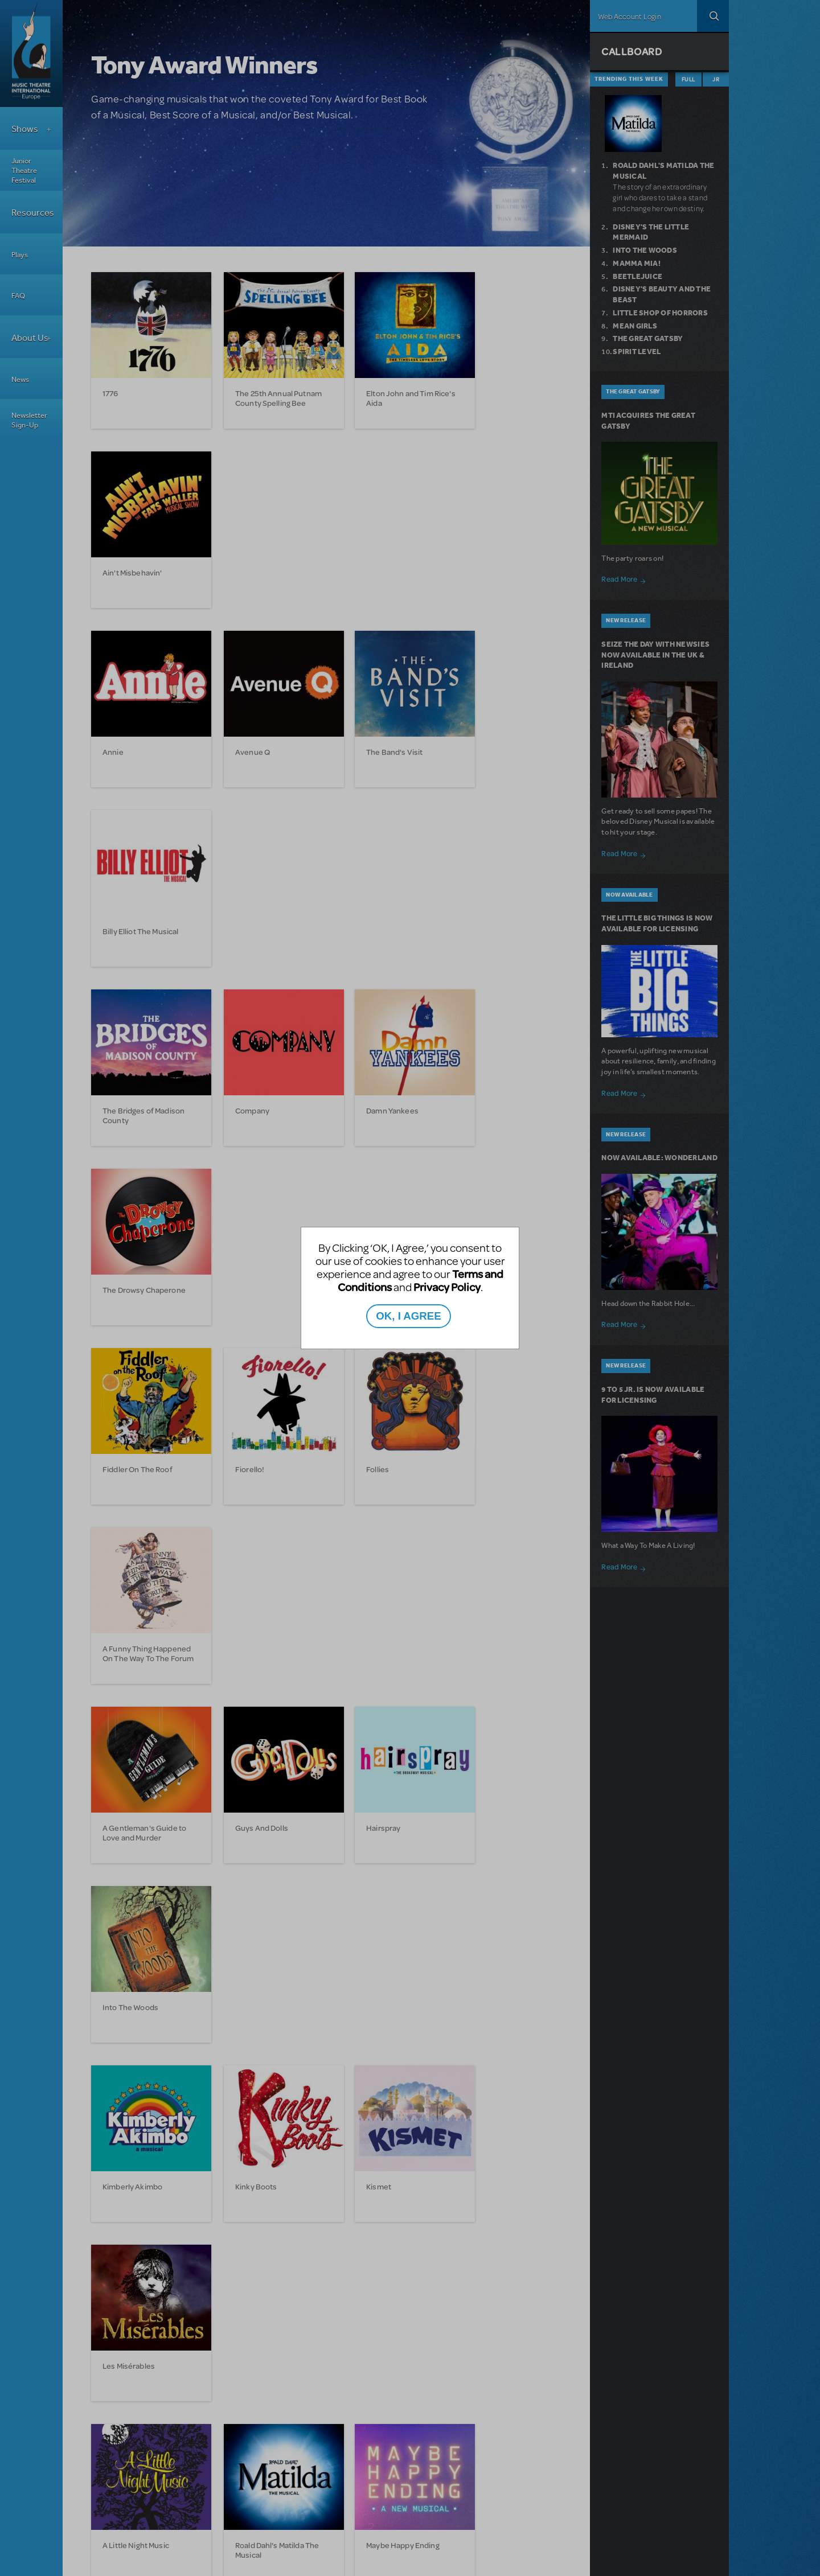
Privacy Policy (447, 1287)
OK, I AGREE (408, 1316)
